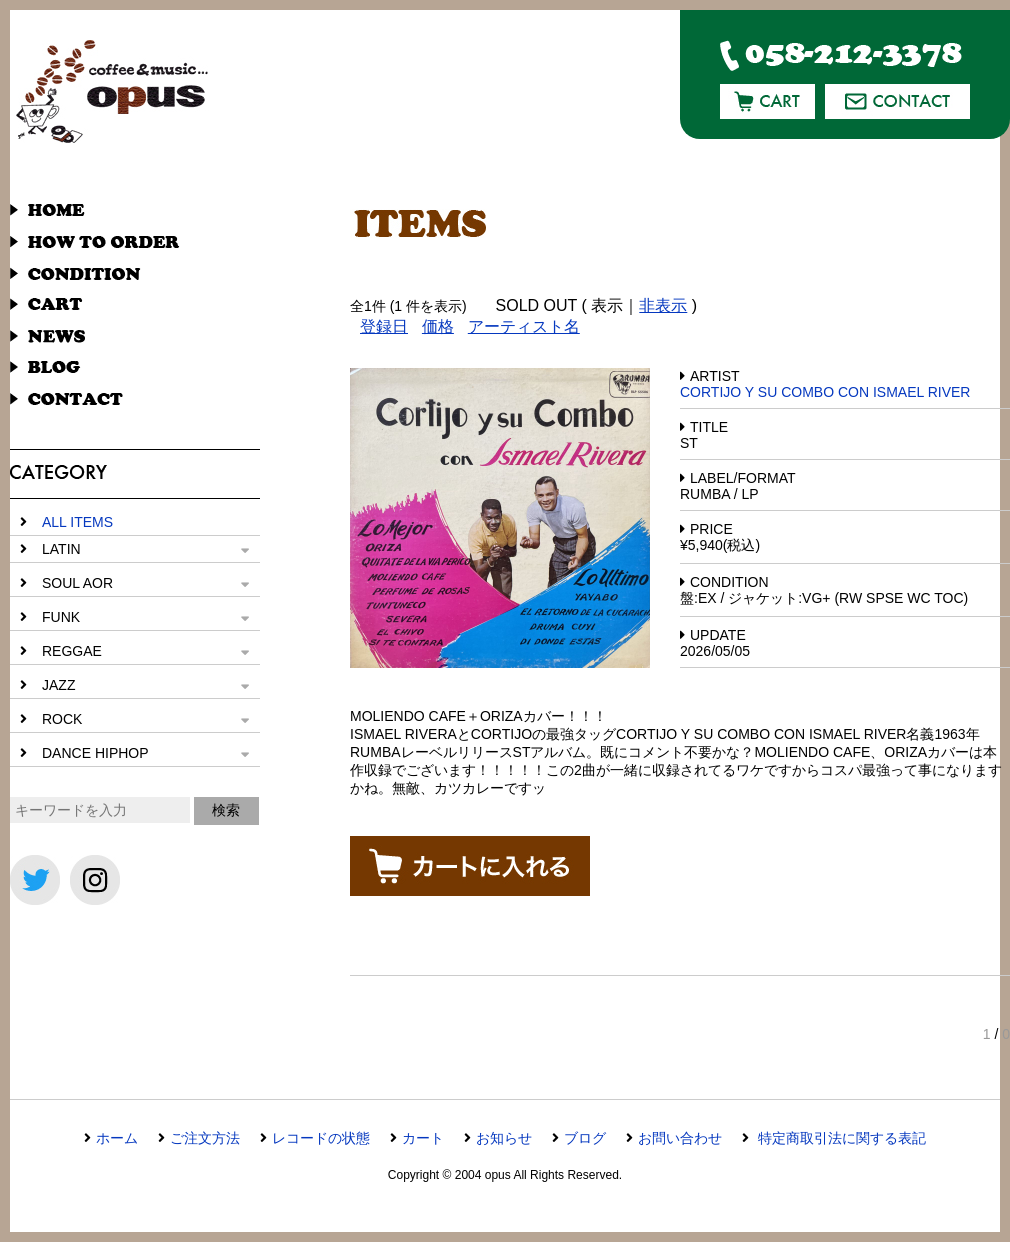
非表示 (663, 305)
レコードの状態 (321, 1138)
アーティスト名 (524, 326)
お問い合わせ (680, 1138)
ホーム (117, 1138)
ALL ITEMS (77, 522)
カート (423, 1138)
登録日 (384, 326)
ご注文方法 (205, 1138)
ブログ (585, 1138)
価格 (438, 326)
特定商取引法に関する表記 (840, 1138)
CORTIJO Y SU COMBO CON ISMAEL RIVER (825, 392)
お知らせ (504, 1138)
